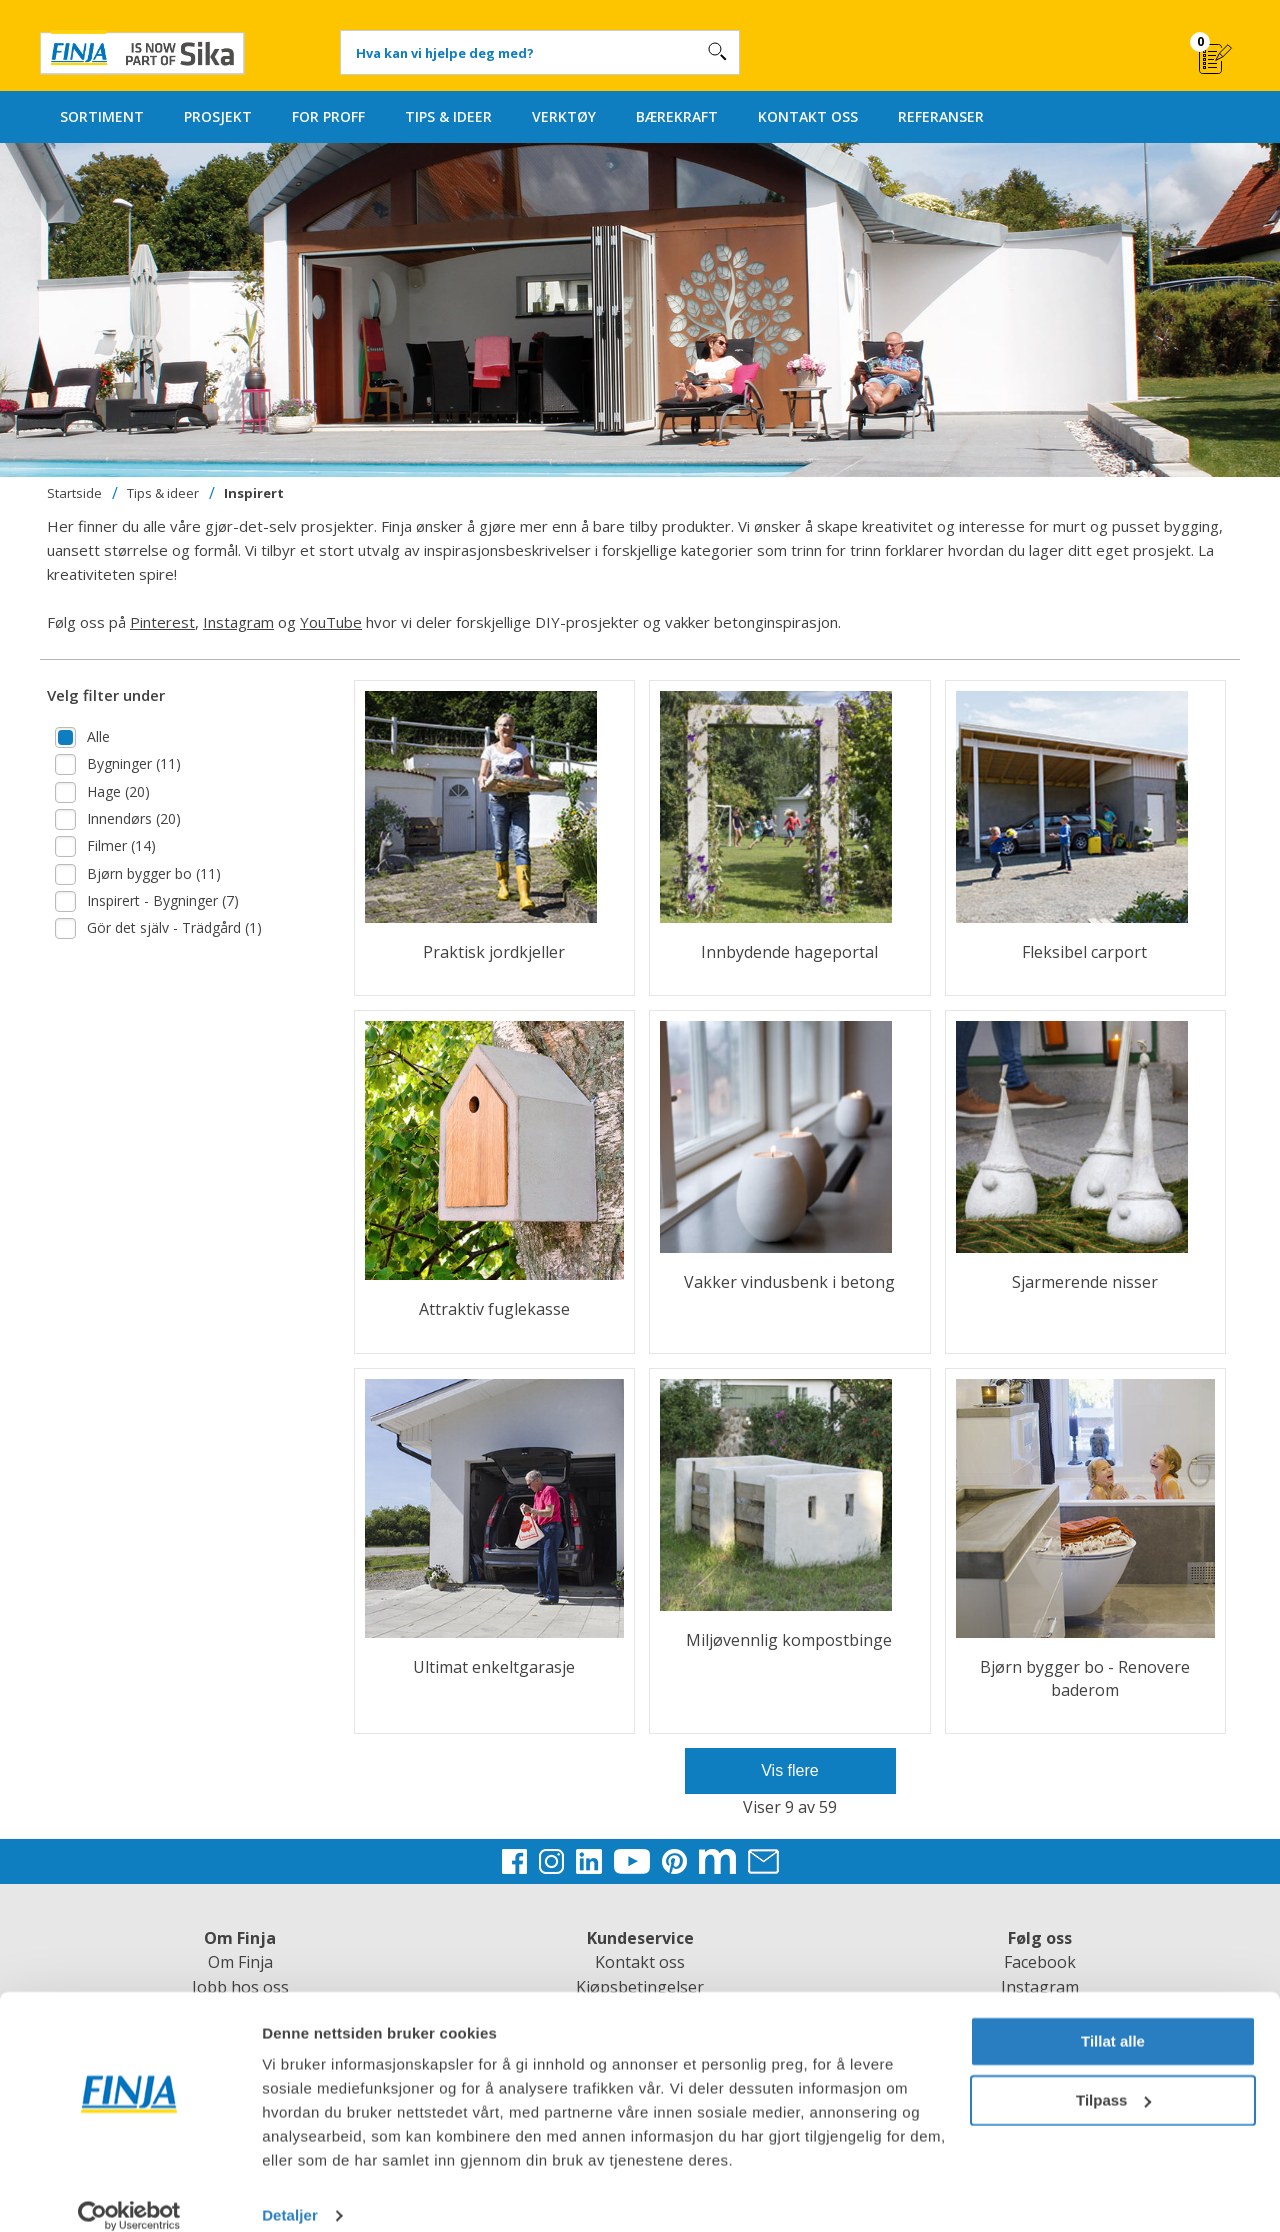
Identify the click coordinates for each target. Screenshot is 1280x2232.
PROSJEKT (218, 116)
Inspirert (254, 493)
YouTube (331, 622)
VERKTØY (564, 116)
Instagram (238, 622)
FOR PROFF (328, 116)
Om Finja (240, 1962)
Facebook (1040, 1962)
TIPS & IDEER (448, 116)
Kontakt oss (640, 1962)
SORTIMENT (102, 116)
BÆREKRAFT (677, 116)
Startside (74, 493)
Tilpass (1113, 2076)
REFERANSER (941, 116)
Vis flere (790, 1770)
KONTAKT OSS (808, 116)
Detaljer (290, 2192)
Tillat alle (1113, 2018)
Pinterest (162, 622)
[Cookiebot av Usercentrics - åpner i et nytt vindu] (129, 2193)
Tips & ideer (163, 493)
